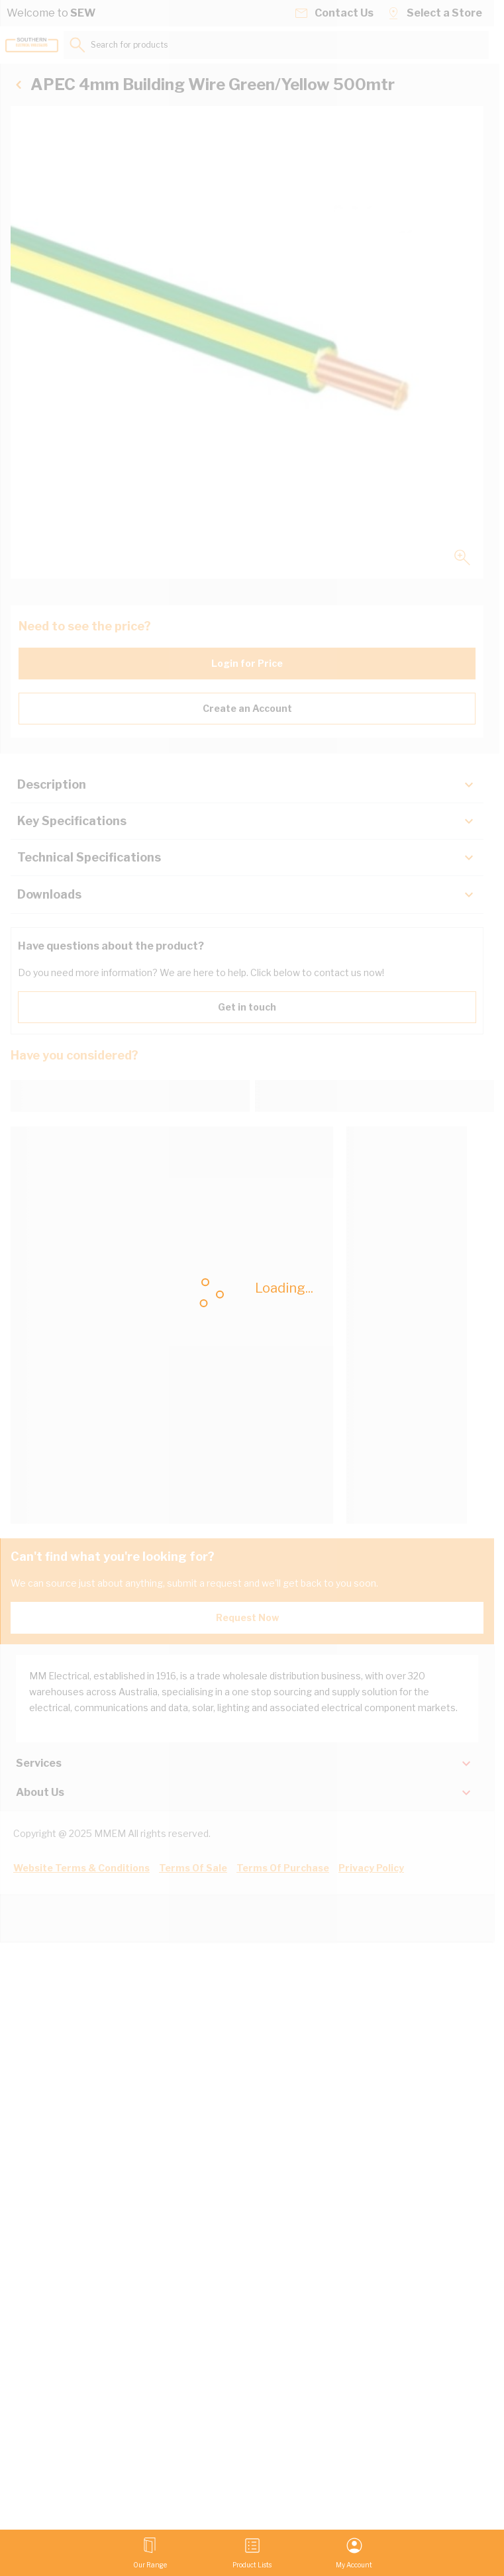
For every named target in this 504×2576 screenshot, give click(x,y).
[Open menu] (150, 2553)
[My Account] (354, 2553)
